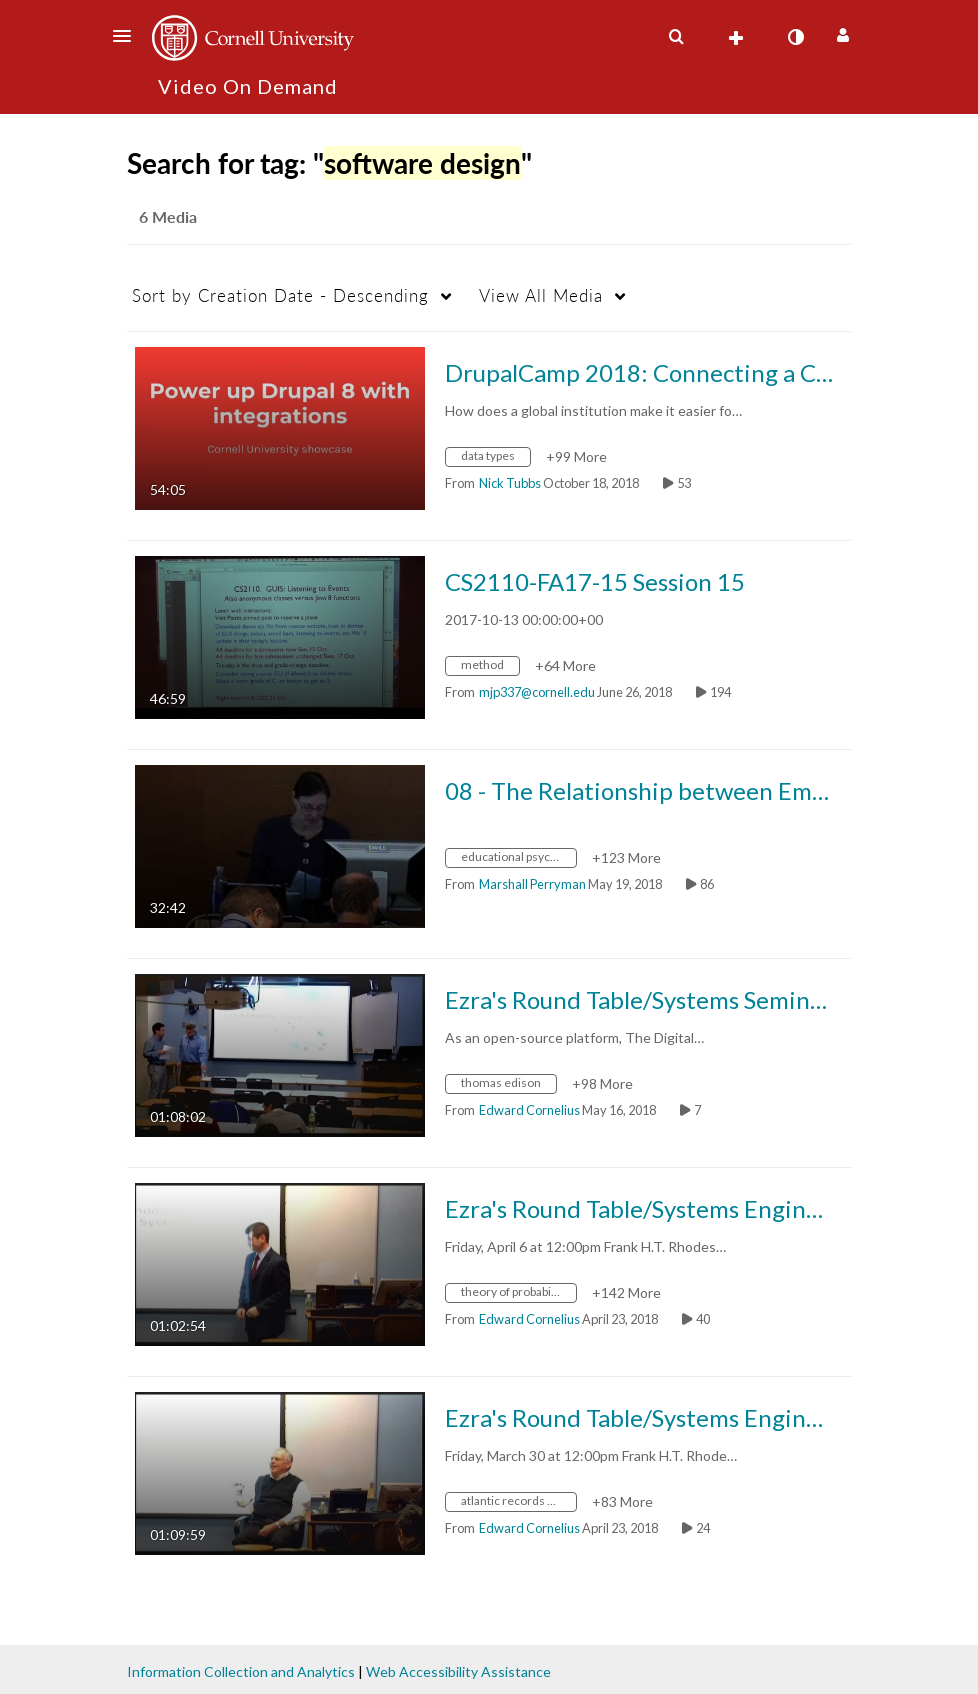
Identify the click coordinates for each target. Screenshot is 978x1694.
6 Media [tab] (168, 216)
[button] (128, 36)
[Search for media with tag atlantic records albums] (518, 1503)
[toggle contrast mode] (795, 37)
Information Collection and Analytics (241, 1671)
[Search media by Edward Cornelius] (529, 1110)
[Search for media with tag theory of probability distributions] (518, 1294)
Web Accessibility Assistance (458, 1671)
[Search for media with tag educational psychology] (518, 859)
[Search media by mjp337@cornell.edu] (537, 692)
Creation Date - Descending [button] (280, 295)
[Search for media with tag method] (490, 667)
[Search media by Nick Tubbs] (510, 483)
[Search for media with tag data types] (495, 458)
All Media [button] (541, 295)
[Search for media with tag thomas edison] (508, 1085)
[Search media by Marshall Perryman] (532, 884)
